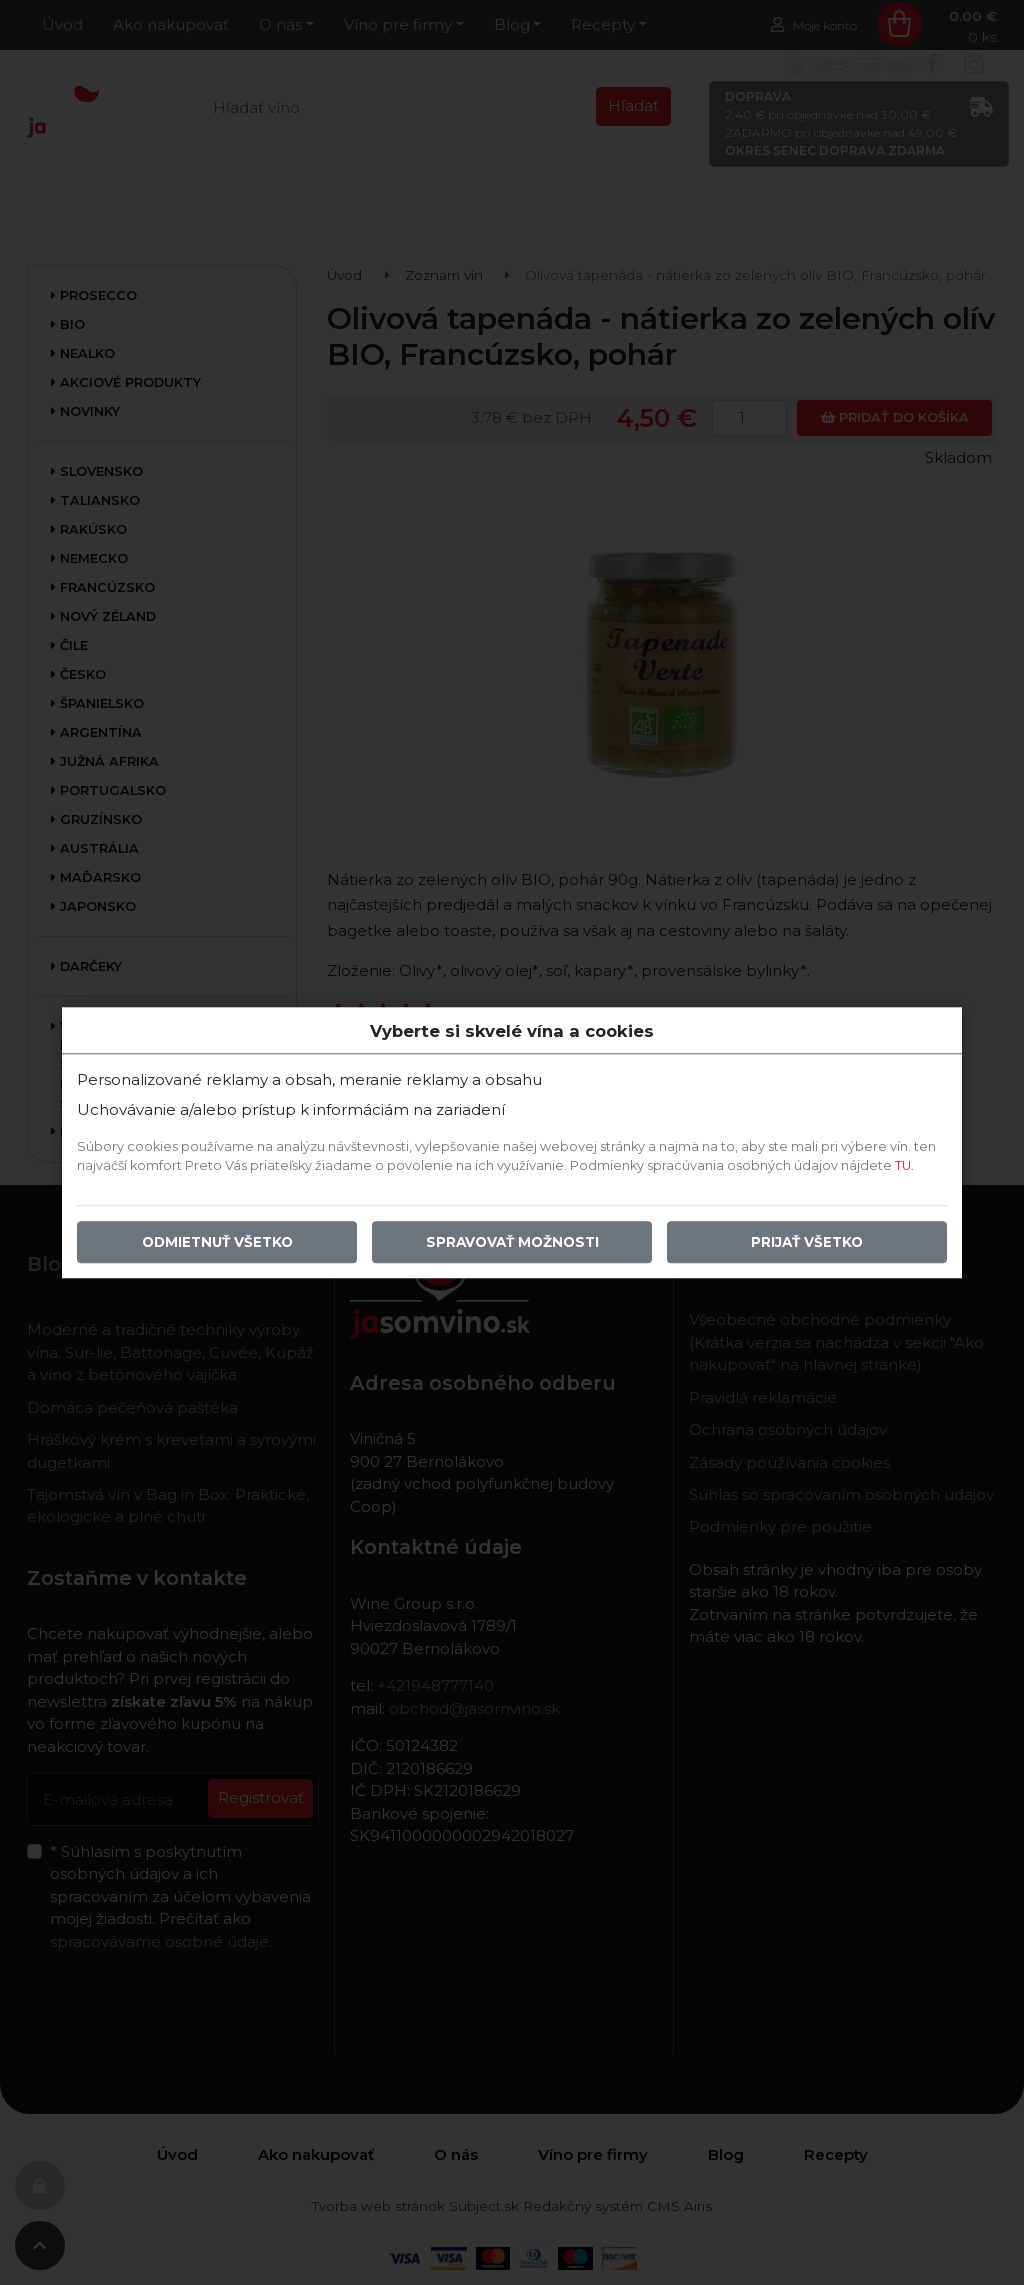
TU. (904, 1165)
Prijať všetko (807, 1242)
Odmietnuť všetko (217, 1242)
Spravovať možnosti (512, 1242)
